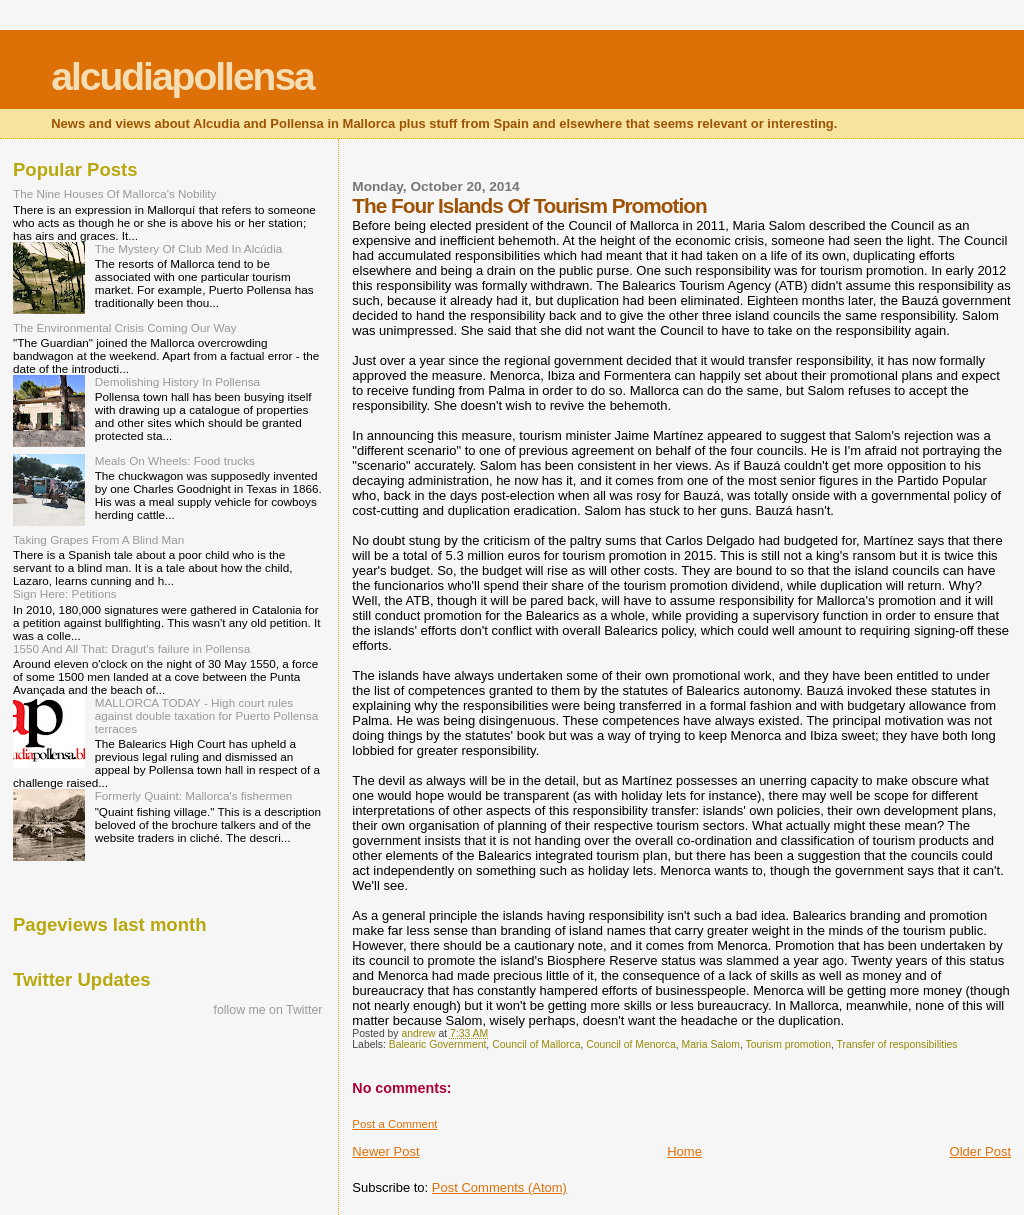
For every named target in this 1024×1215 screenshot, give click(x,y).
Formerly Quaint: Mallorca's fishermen (194, 795)
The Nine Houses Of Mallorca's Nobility (114, 193)
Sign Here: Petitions (65, 593)
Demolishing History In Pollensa (177, 381)
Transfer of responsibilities (897, 1044)
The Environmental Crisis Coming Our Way (125, 327)
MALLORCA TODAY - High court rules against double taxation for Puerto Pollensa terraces (206, 715)
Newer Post (385, 1151)
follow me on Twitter (268, 1010)
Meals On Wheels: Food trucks (175, 460)
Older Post (980, 1151)
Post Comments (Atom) (499, 1187)
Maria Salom (711, 1044)
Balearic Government (438, 1044)
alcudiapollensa (182, 76)
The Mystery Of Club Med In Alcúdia (189, 248)
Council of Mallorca (536, 1044)
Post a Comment (394, 1124)
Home (684, 1151)
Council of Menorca (631, 1044)
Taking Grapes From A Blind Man (98, 539)
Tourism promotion (788, 1044)
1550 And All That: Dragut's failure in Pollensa (131, 648)
